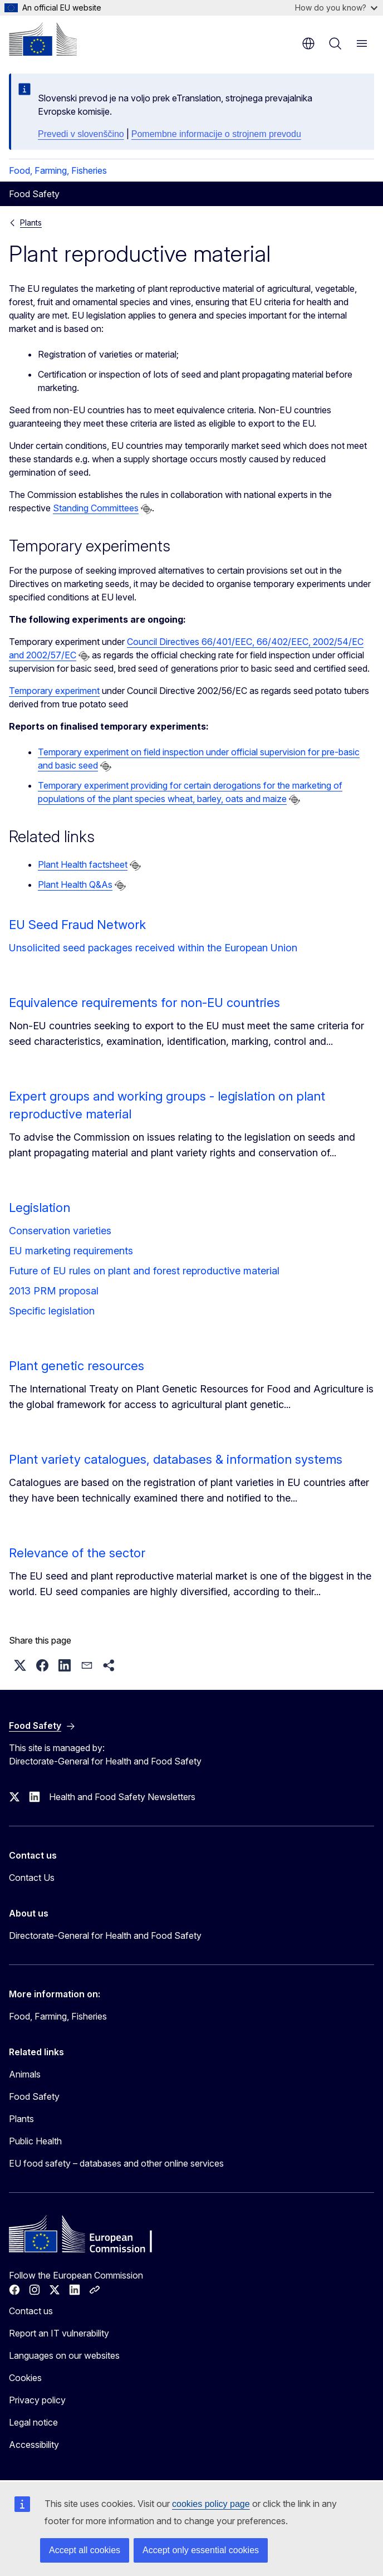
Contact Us (32, 1877)
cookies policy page (211, 2504)
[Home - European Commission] (43, 39)
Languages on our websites (64, 2355)
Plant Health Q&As (75, 884)
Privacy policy (37, 2400)
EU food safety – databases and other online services (116, 2163)
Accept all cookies (84, 2550)
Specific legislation (52, 1311)
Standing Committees (96, 508)
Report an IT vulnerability (59, 2333)
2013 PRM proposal (54, 1291)
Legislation (39, 1207)
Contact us (31, 2310)
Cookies (25, 2377)
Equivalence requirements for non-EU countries (144, 1002)
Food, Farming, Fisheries (58, 170)
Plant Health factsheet (82, 864)
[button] (20, 1665)
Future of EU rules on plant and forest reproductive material (144, 1271)
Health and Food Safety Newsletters (122, 1796)
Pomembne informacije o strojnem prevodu (216, 134)
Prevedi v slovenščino (81, 134)
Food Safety (34, 2096)
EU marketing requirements (71, 1251)
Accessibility (34, 2444)
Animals (25, 2074)
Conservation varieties (60, 1230)
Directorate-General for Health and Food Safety (105, 1935)
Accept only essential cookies (201, 2550)
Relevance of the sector (77, 1553)
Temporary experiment (54, 690)
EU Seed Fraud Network (77, 924)
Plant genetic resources (76, 1365)
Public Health (35, 2141)
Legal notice (33, 2422)
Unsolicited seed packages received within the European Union (153, 948)
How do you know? (336, 7)
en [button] (308, 43)
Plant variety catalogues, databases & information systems (175, 1459)
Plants (31, 222)
